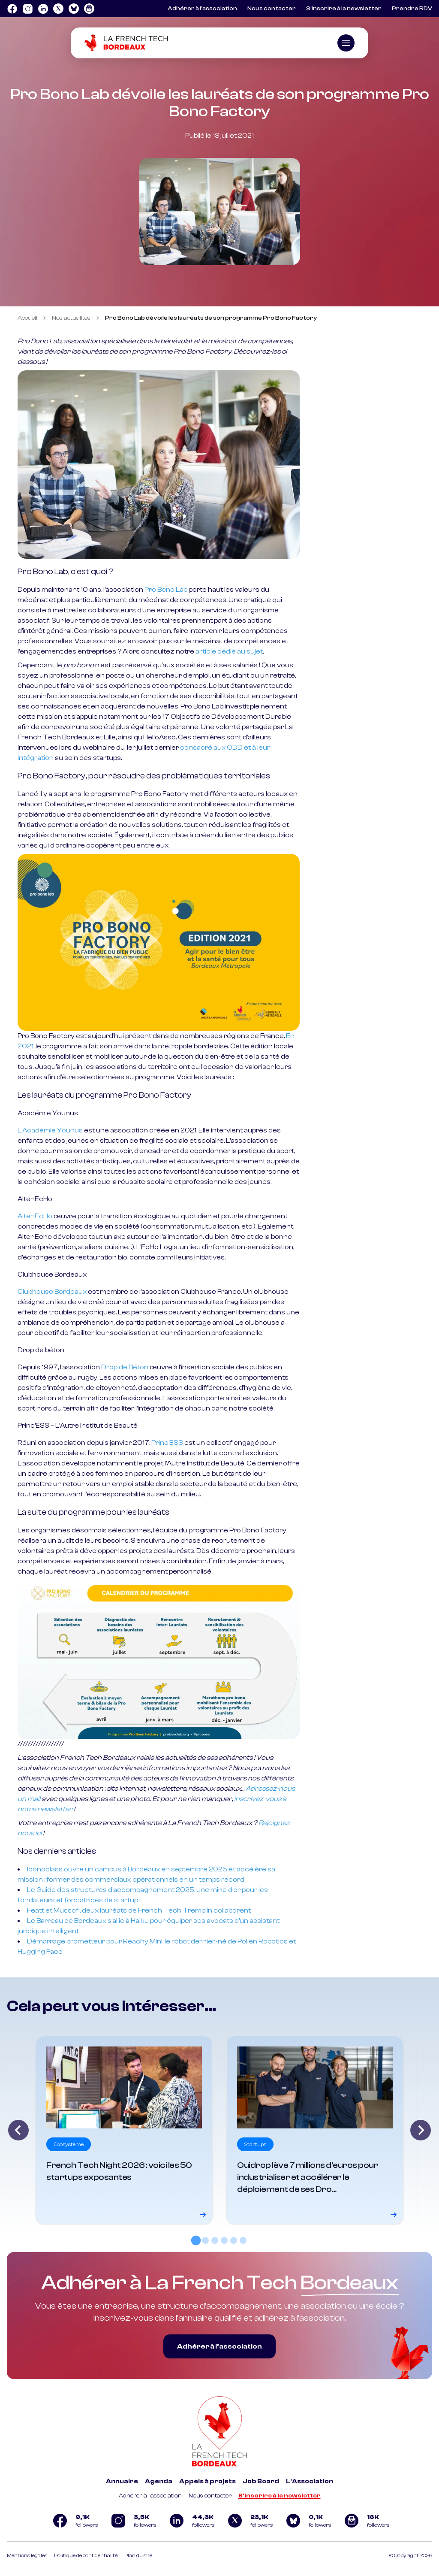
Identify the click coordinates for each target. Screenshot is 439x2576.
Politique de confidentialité (85, 2555)
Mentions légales (27, 2555)
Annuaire (122, 2481)
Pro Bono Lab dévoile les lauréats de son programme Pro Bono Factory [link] (211, 318)
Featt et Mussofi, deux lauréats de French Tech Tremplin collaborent (139, 1910)
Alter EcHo (35, 1216)
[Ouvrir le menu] (346, 42)
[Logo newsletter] (89, 8)
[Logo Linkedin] (43, 8)
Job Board (261, 2481)
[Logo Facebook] (12, 8)
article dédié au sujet (229, 651)
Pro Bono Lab (165, 589)
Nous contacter (271, 8)
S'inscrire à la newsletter (279, 2495)
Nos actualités (71, 318)
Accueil (27, 318)
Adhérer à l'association (150, 2495)
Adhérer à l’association (202, 8)
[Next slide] (420, 2130)
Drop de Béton (124, 1367)
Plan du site (138, 2555)
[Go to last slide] (18, 2130)
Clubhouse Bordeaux (52, 1292)
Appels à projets (207, 2481)
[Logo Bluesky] (74, 8)
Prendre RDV (412, 8)
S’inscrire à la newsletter (344, 8)
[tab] (196, 2240)
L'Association (309, 2481)
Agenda (158, 2481)
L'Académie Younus (50, 1130)
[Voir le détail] (124, 2130)
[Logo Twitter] (58, 8)
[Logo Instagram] (27, 8)
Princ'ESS (167, 1443)
